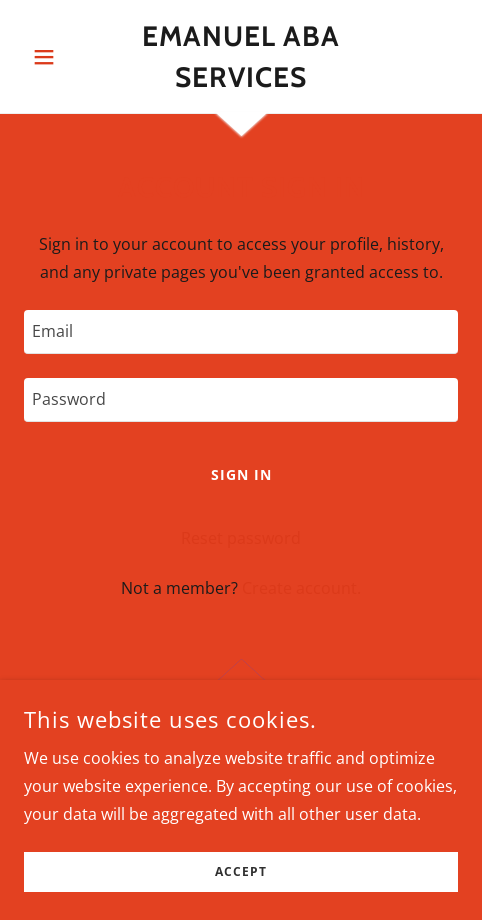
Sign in (241, 474)
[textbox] (241, 332)
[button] (56, 57)
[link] (241, 56)
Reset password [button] (241, 538)
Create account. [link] (301, 588)
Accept (241, 872)
